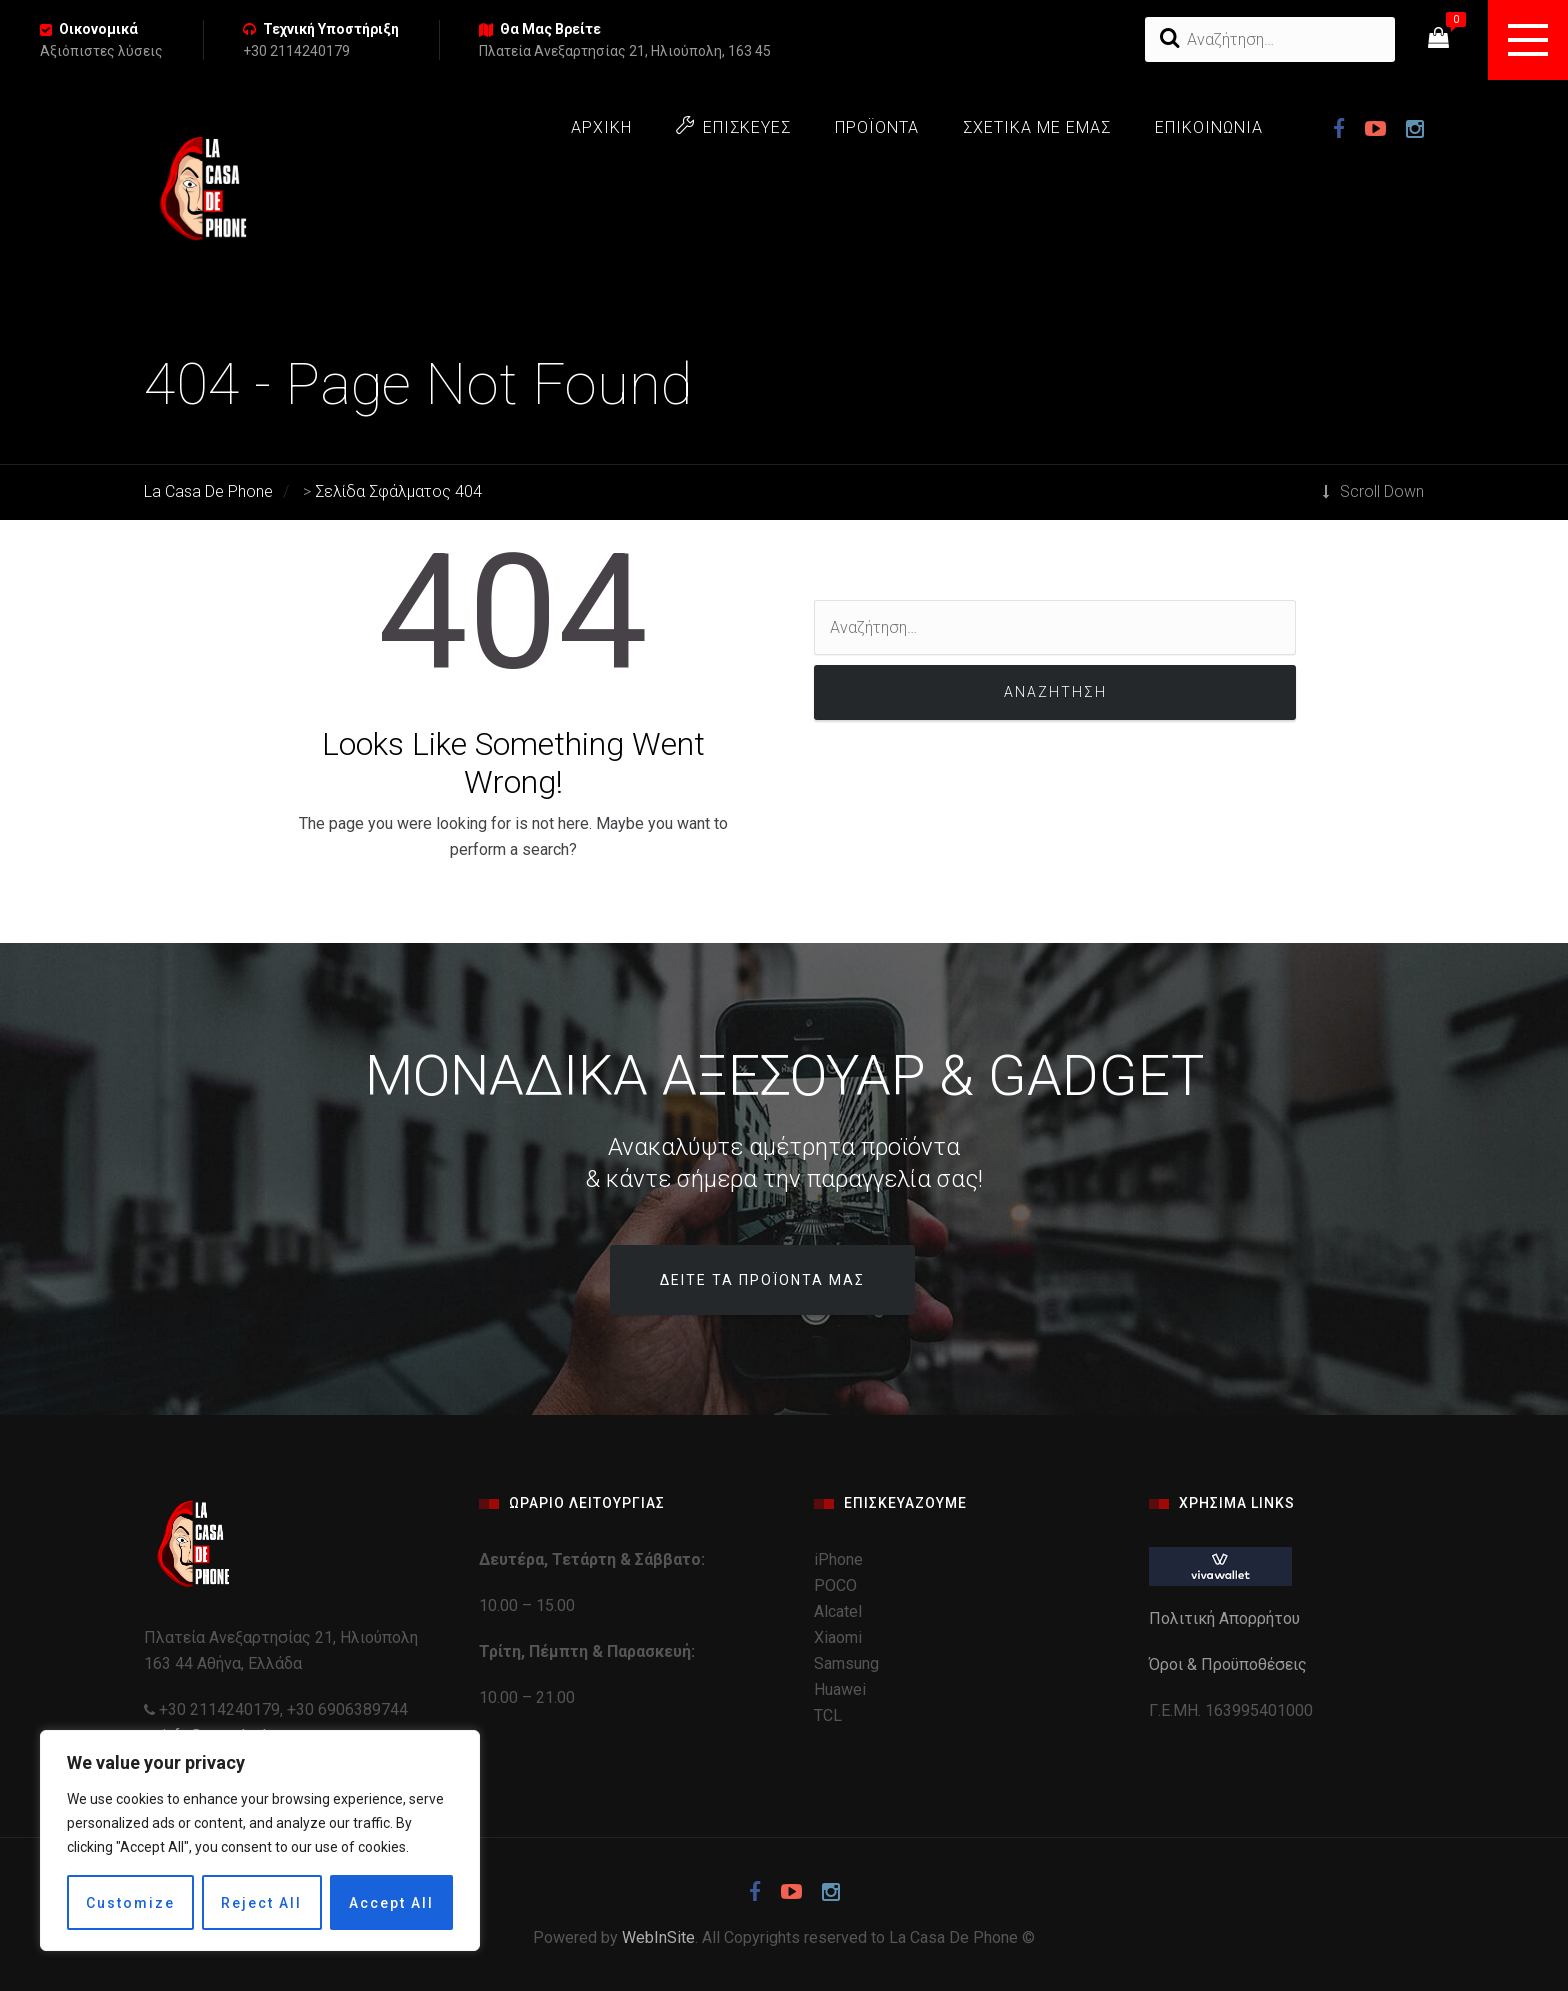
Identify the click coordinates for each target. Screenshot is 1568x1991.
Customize (130, 1903)
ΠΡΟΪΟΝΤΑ (877, 127)
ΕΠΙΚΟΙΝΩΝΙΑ (1209, 127)
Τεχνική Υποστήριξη (331, 29)
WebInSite (658, 1937)
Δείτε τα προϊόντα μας (762, 1280)
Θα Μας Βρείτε (550, 29)
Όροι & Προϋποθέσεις (1230, 1664)
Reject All (261, 1903)
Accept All (391, 1903)
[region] (260, 1840)
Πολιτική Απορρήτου (1226, 1618)
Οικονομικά (98, 29)
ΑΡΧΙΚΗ (601, 127)
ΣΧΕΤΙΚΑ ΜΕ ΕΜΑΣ (1037, 127)
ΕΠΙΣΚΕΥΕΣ (733, 126)
